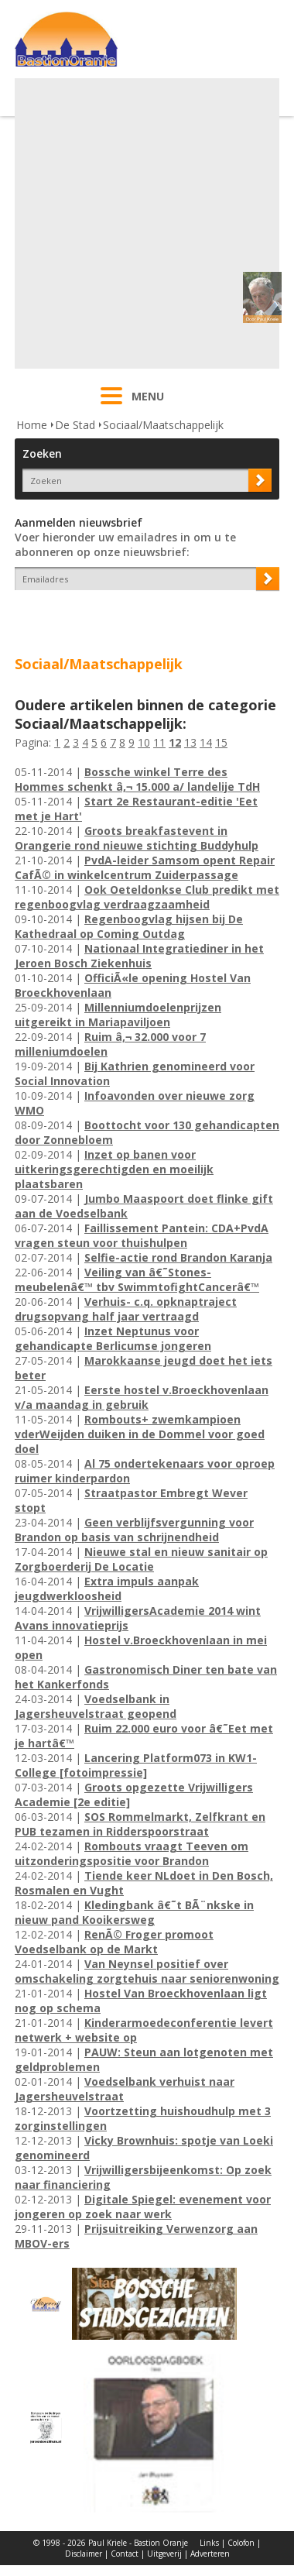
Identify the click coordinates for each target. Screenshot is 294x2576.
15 (221, 742)
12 (175, 742)
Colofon (241, 2542)
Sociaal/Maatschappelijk (163, 424)
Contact (124, 2553)
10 (144, 742)
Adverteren (210, 2553)
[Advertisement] (145, 223)
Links (209, 2542)
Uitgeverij (164, 2553)
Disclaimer (83, 2553)
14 (206, 742)
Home (31, 424)
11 (159, 742)
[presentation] (105, 617)
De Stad (75, 424)
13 (190, 742)
